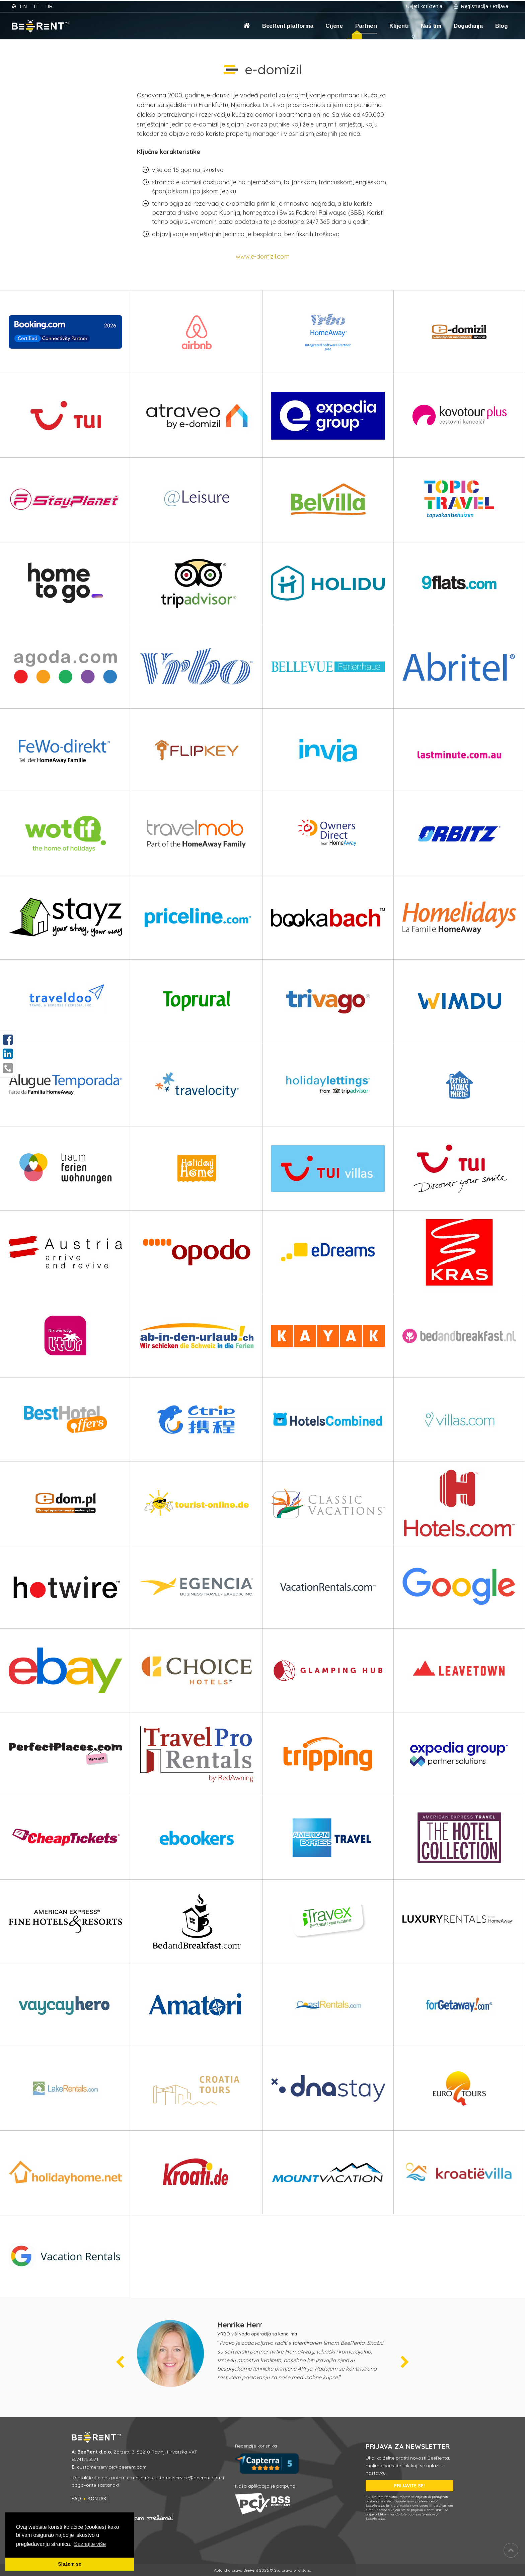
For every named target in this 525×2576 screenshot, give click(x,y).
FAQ (76, 2499)
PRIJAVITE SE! (409, 2486)
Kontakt (98, 2499)
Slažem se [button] (69, 2564)
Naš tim (431, 26)
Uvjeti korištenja (424, 6)
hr (49, 6)
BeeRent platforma (287, 26)
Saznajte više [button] (90, 2544)
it (36, 6)
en (23, 6)
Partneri (366, 26)
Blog (501, 26)
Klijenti (398, 26)
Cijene (334, 26)
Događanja (468, 26)
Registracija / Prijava (481, 6)
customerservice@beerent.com (112, 2467)
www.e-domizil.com (263, 256)
